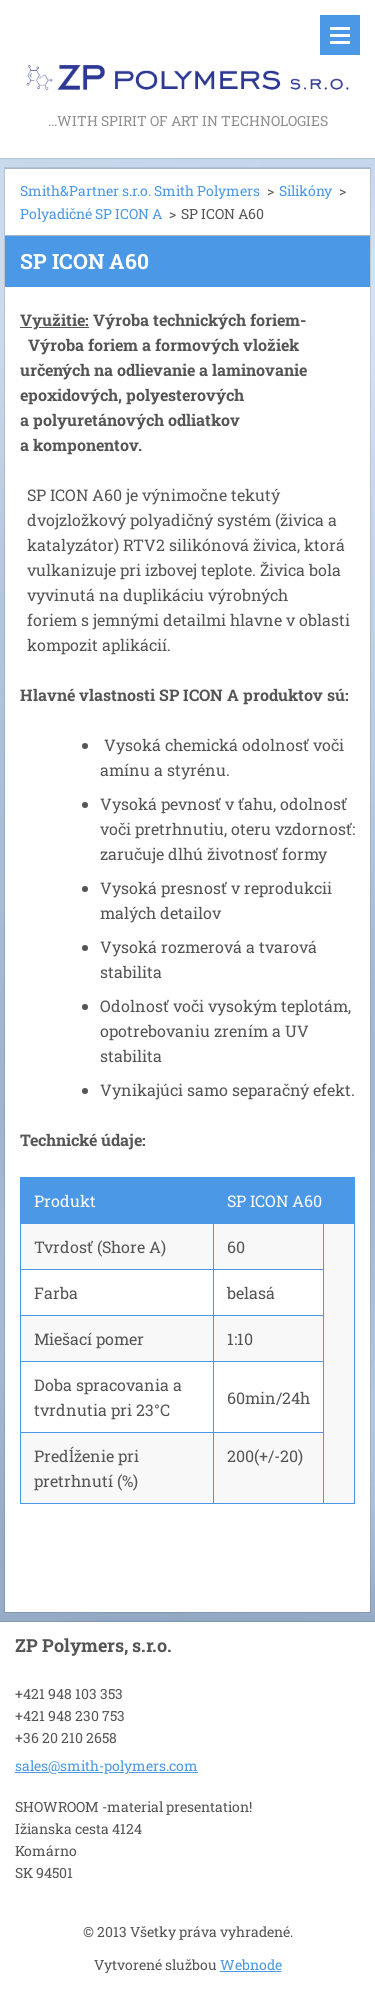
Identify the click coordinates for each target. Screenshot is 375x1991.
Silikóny (305, 190)
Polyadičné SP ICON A (91, 213)
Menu (340, 35)
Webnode (251, 1964)
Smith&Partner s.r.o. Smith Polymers (140, 190)
